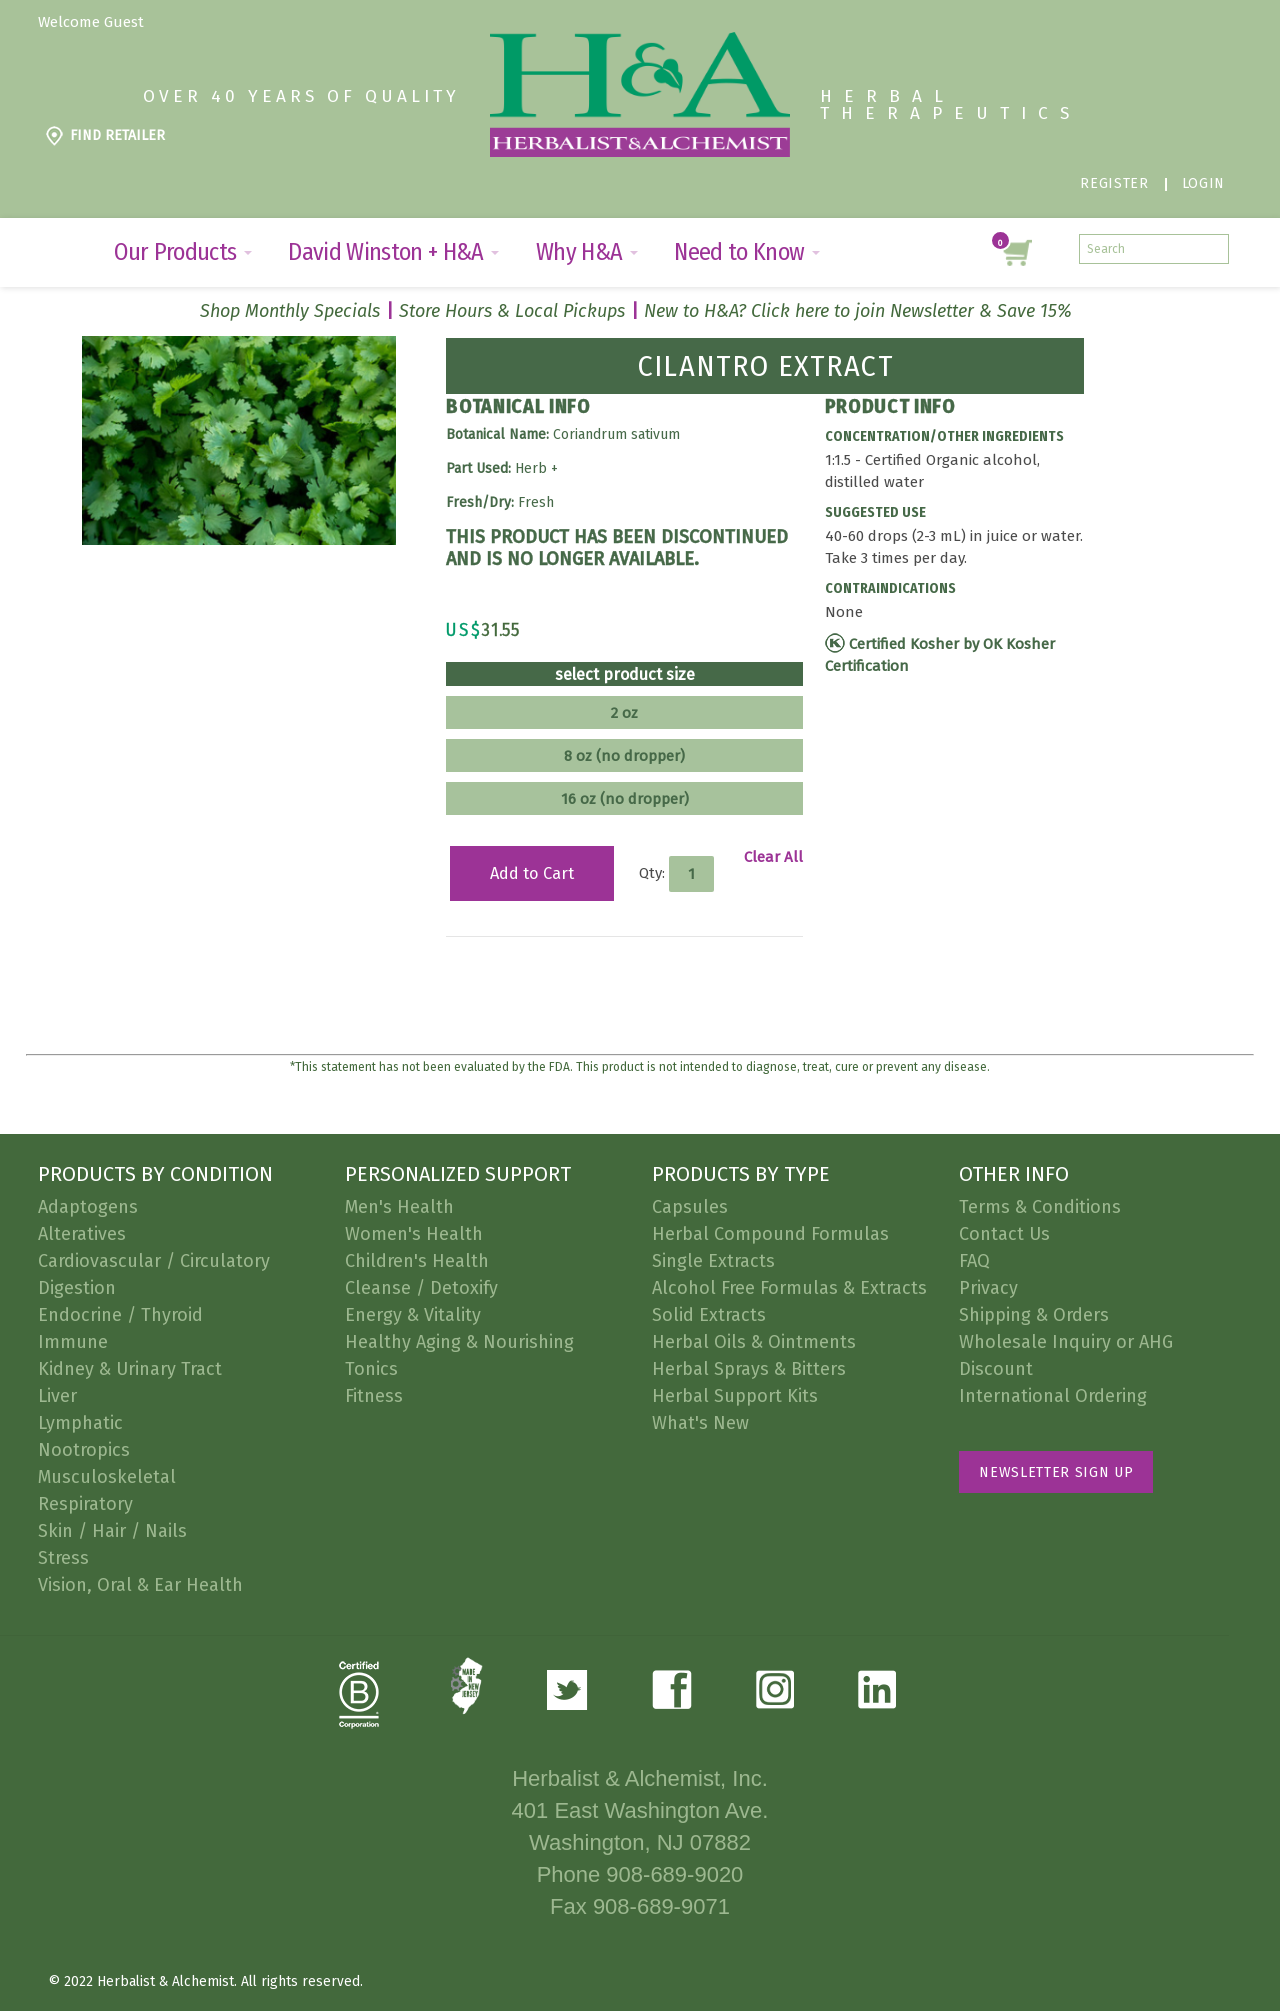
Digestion (77, 1288)
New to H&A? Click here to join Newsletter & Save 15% (858, 311)
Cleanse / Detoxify (421, 1288)
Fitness (374, 1396)
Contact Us (1004, 1234)
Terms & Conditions (1040, 1207)
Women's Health (414, 1234)
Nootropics (84, 1450)
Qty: (652, 872)
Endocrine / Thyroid (120, 1315)
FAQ (974, 1261)
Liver (57, 1396)
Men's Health (399, 1207)
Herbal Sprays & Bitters (749, 1369)
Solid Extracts (709, 1315)
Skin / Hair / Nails (112, 1531)
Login (1203, 183)
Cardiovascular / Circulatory (154, 1261)
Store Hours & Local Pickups (512, 311)
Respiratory (85, 1504)
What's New (700, 1423)
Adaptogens (88, 1207)
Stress (63, 1558)
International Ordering (1053, 1396)
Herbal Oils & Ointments (754, 1342)
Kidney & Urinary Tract (130, 1369)
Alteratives (82, 1234)
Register (1114, 183)
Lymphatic (80, 1423)
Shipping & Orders (1034, 1315)
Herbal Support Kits (735, 1396)
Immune (73, 1342)
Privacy (988, 1288)
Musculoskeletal (107, 1477)
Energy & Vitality (413, 1315)
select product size (625, 675)
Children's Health (417, 1261)
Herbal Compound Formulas (770, 1234)
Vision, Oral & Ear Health (140, 1585)
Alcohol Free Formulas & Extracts (789, 1288)
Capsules (690, 1207)
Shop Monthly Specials (290, 311)
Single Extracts (713, 1261)
